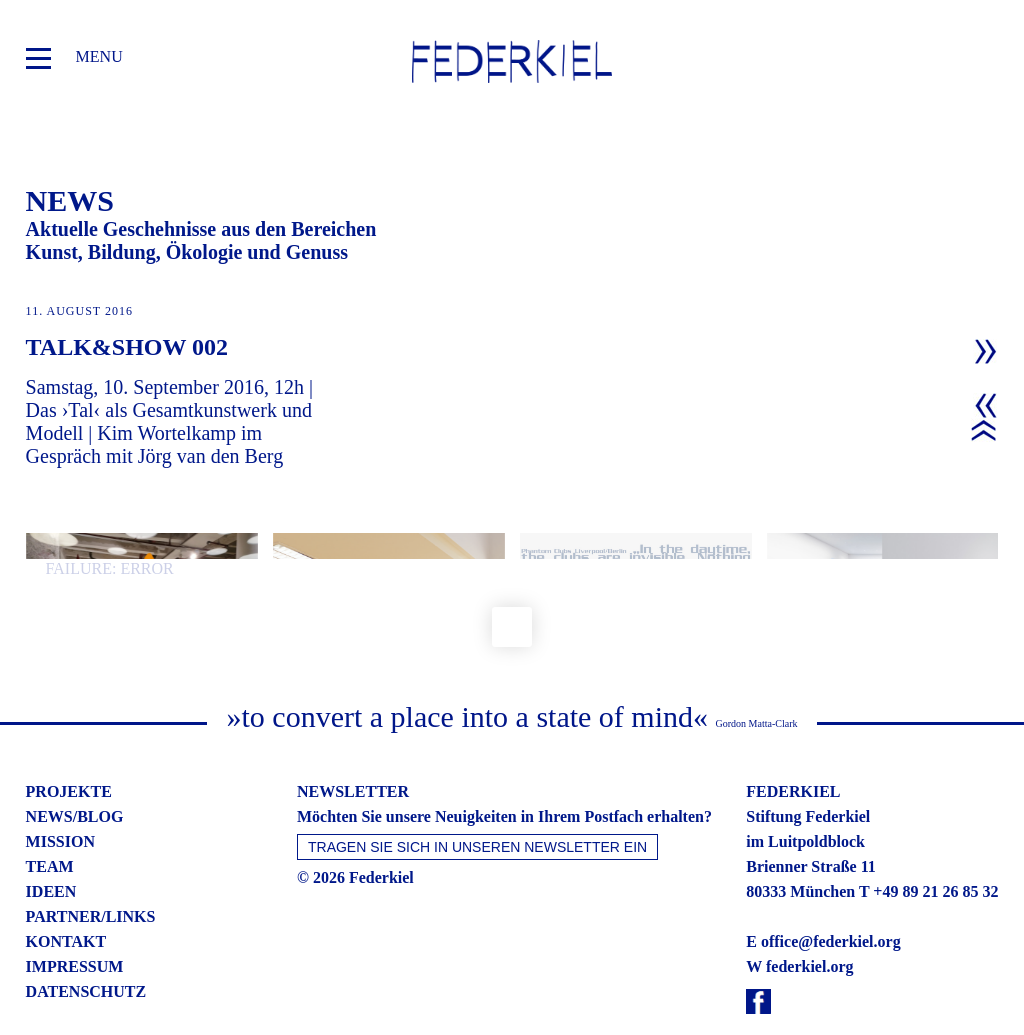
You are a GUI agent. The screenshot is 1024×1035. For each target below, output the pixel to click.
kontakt (66, 902)
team (50, 827)
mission (60, 802)
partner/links (91, 877)
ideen (51, 852)
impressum (75, 927)
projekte (69, 752)
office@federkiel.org (831, 902)
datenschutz (86, 952)
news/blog (75, 777)
